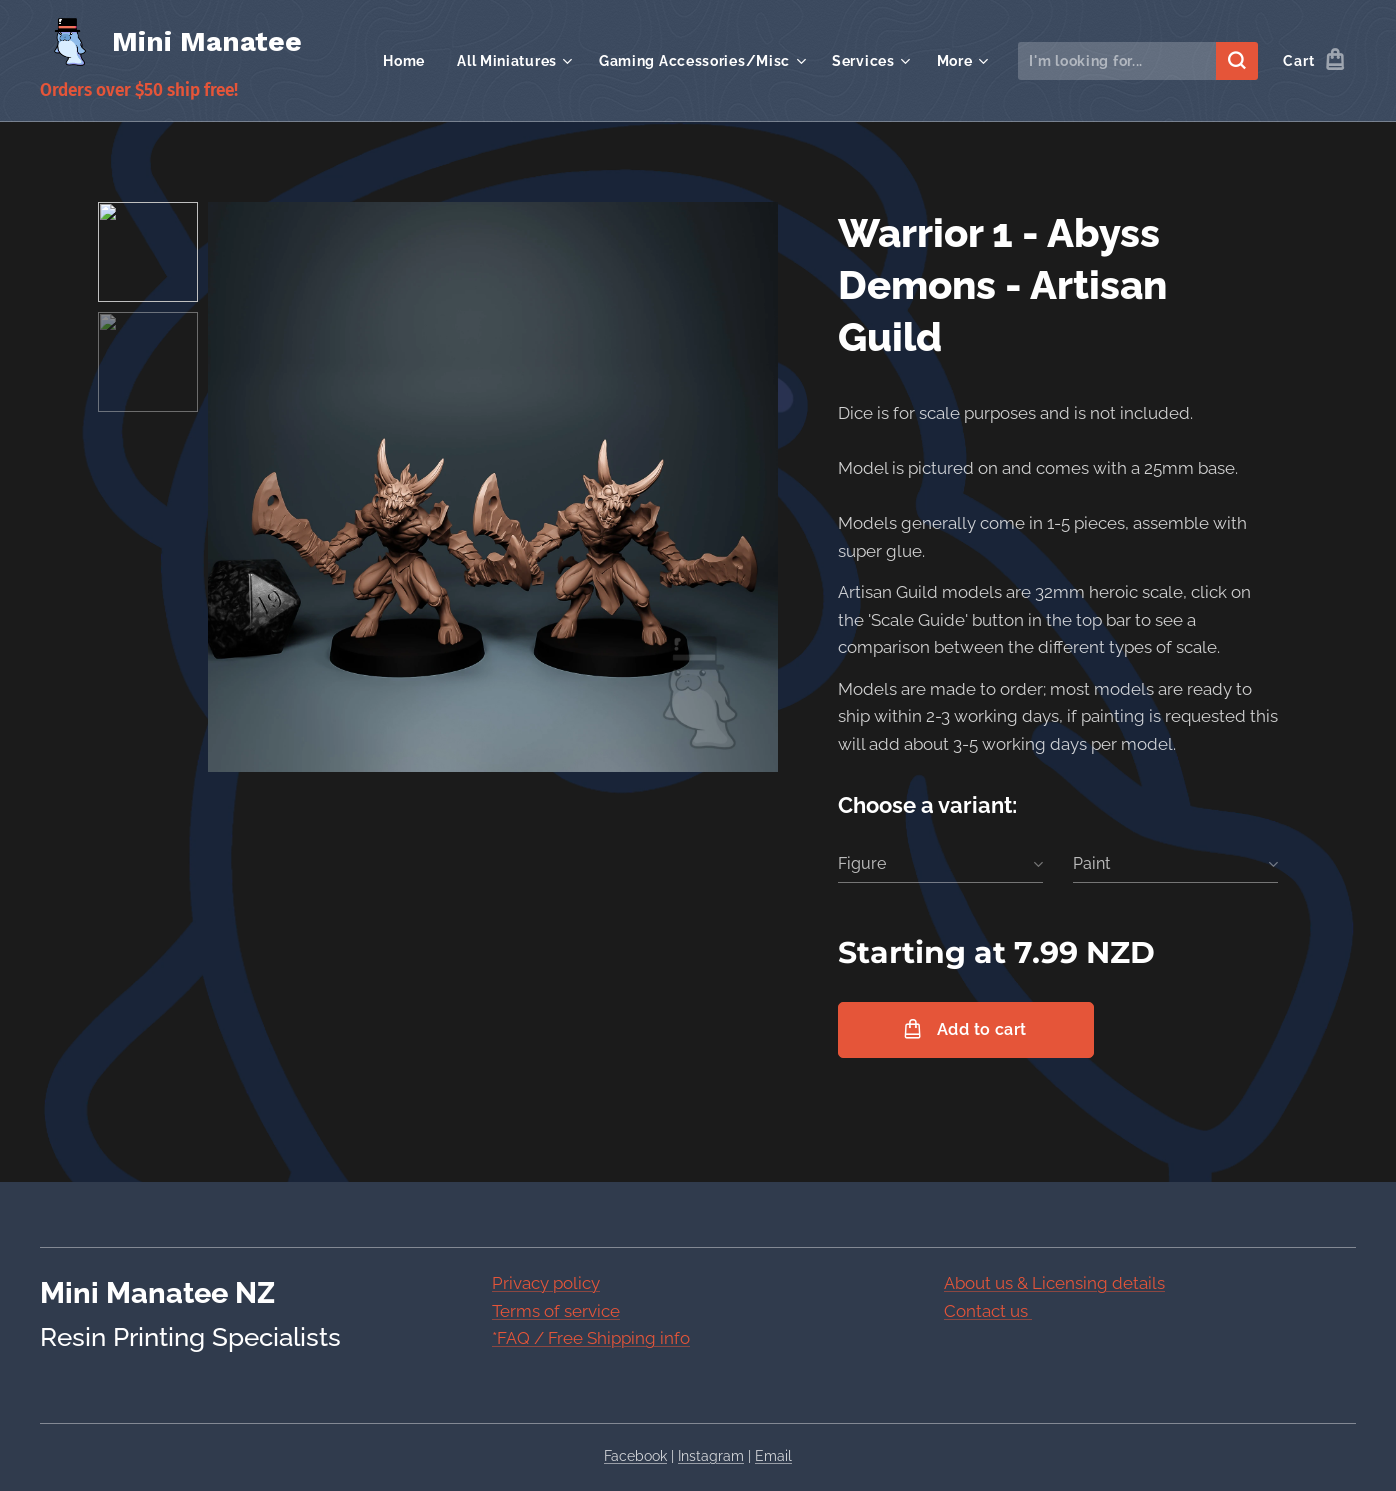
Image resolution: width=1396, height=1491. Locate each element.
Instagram (711, 1456)
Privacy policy (546, 1283)
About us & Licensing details (1054, 1283)
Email (773, 1456)
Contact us (988, 1310)
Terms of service (556, 1310)
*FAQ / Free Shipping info (591, 1338)
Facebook (635, 1456)
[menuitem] (409, 61)
